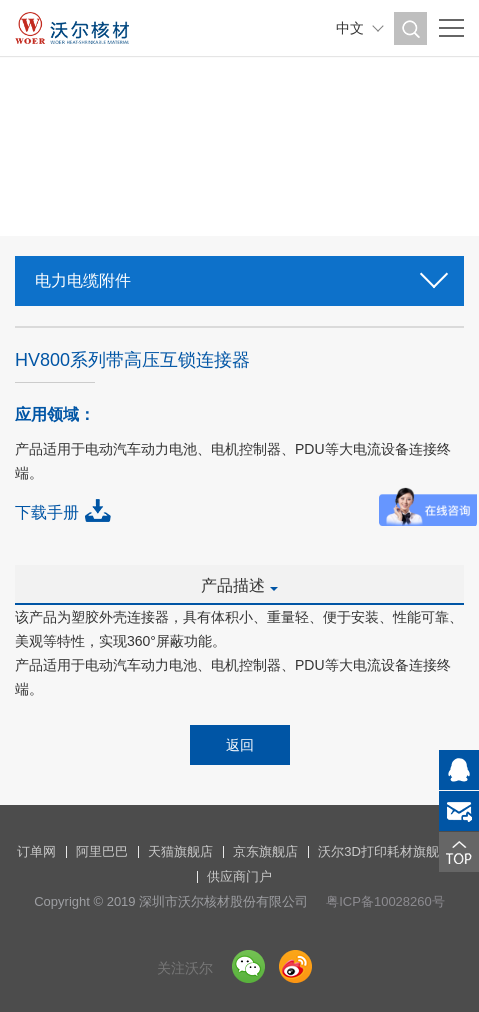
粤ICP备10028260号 (385, 901)
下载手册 (47, 512)
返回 (240, 745)
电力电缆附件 (239, 274)
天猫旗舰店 (180, 851)
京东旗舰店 (265, 851)
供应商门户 (239, 876)
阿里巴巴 (102, 851)
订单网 (36, 851)
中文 (350, 28)
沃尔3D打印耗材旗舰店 (385, 851)
